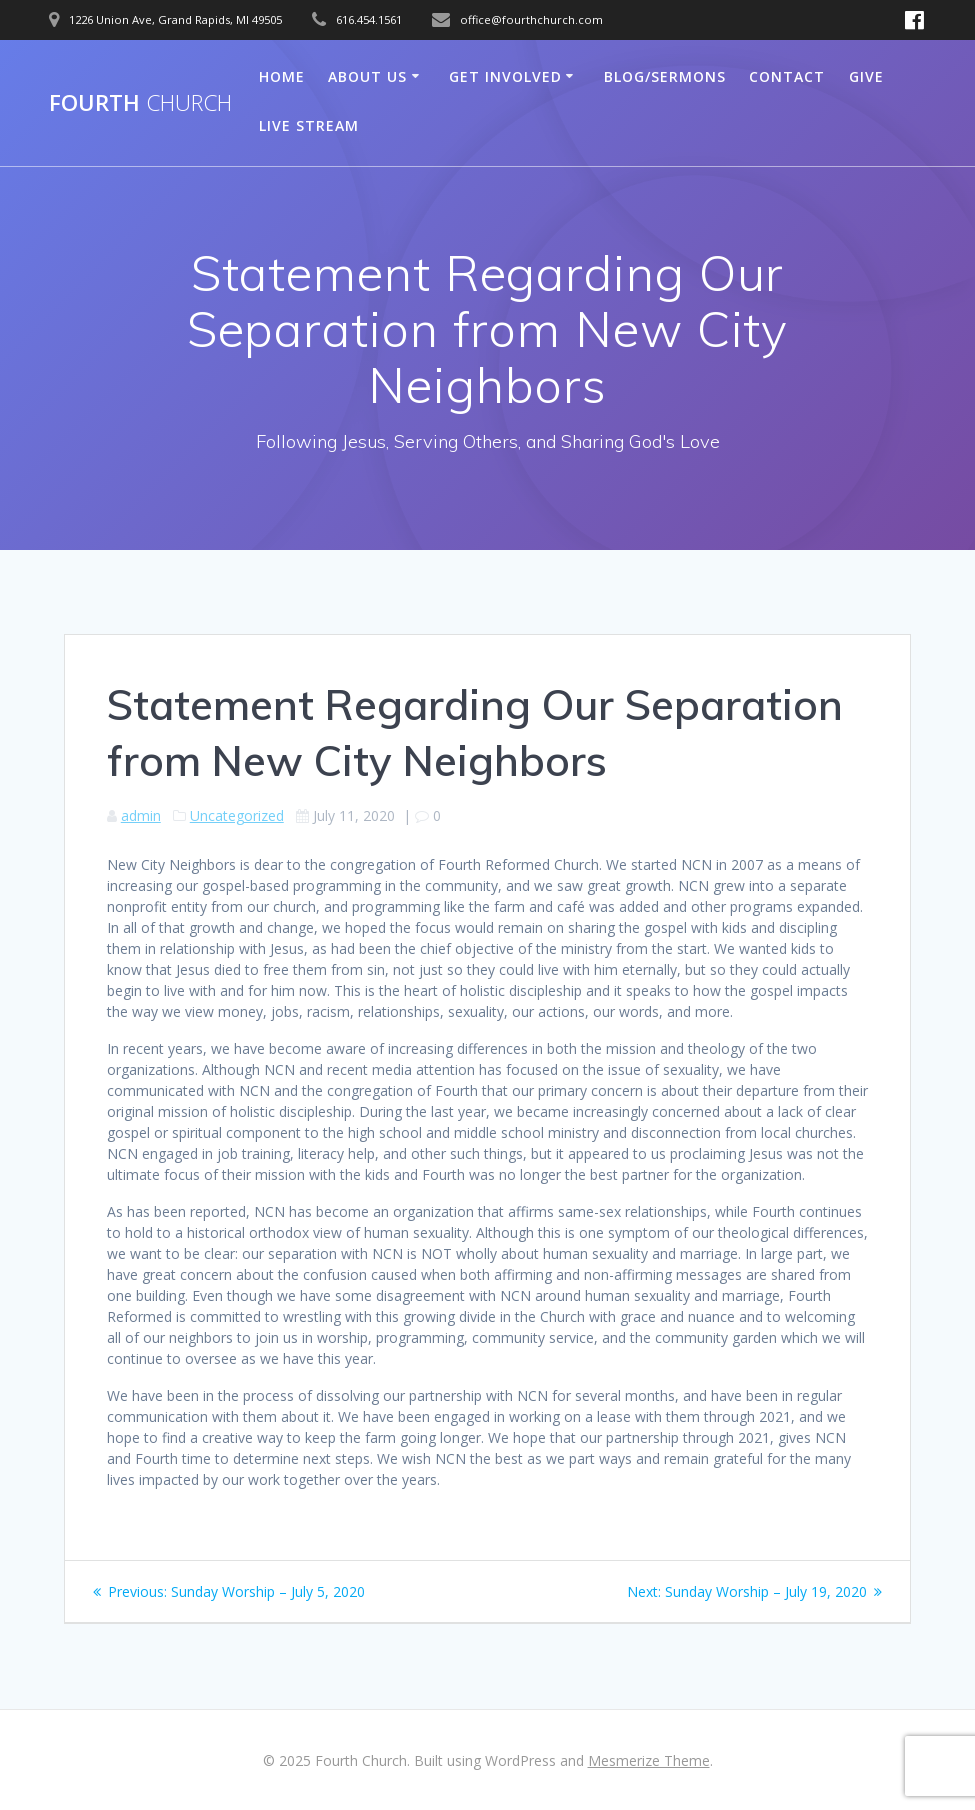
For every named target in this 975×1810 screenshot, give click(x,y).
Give (866, 76)
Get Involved (505, 76)
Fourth (140, 103)
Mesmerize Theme (649, 1760)
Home (282, 76)
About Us (367, 76)
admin (141, 815)
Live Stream (309, 125)
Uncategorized (237, 815)
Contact (787, 76)
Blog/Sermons (665, 76)
